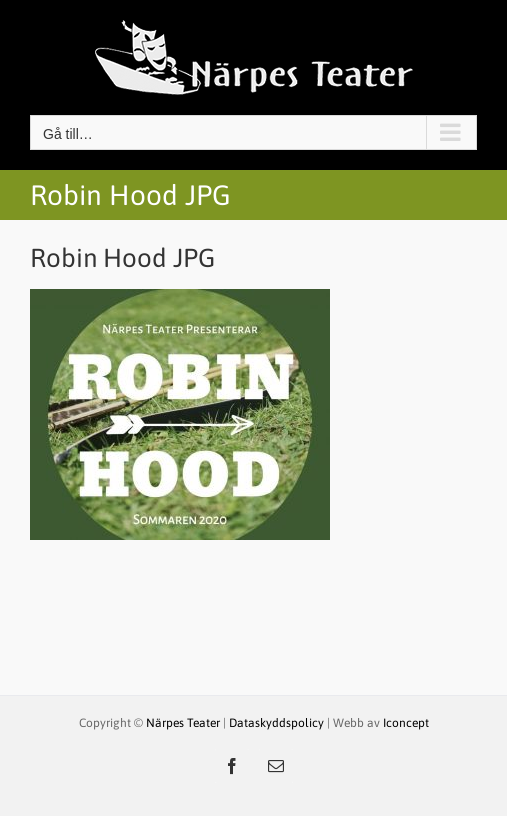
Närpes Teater (184, 723)
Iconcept (406, 723)
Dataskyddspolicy (276, 723)
